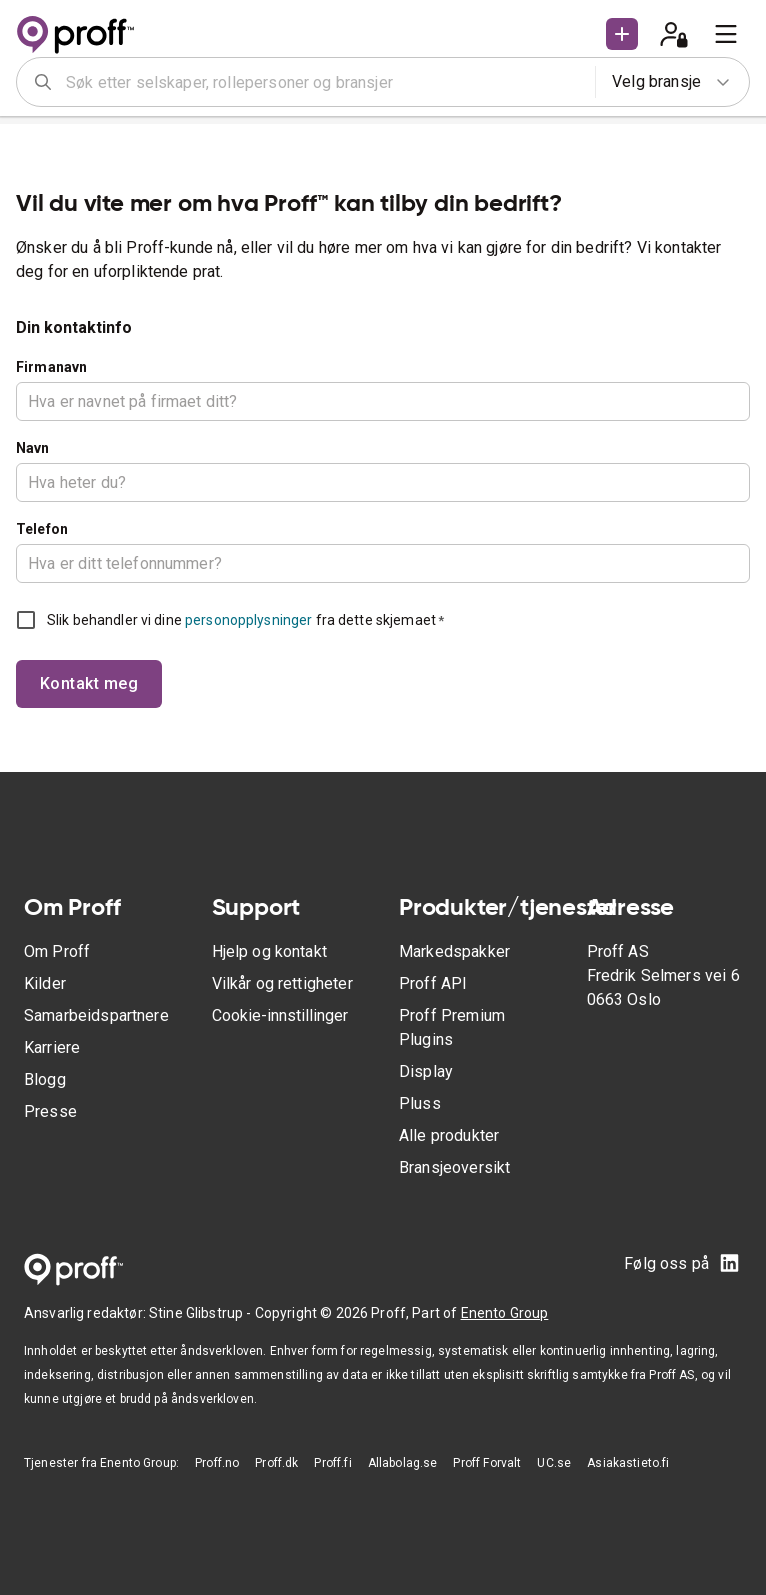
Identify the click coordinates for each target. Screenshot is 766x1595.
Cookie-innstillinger (280, 1015)
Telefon (42, 529)
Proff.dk (276, 1463)
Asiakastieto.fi (628, 1463)
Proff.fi (332, 1463)
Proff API (433, 983)
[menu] (726, 34)
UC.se (554, 1463)
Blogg (45, 1079)
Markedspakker (454, 951)
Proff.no (217, 1463)
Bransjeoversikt (454, 1167)
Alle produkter (449, 1135)
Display (426, 1071)
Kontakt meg (89, 683)
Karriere (52, 1047)
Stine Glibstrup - (202, 1313)
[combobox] (324, 82)
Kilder (45, 983)
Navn (33, 448)
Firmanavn (51, 367)
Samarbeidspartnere (96, 1015)
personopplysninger (248, 620)
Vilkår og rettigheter (282, 983)
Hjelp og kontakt (269, 951)
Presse (50, 1111)
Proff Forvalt (487, 1463)
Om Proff (57, 951)
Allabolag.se (403, 1463)
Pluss (420, 1103)
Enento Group (505, 1313)
